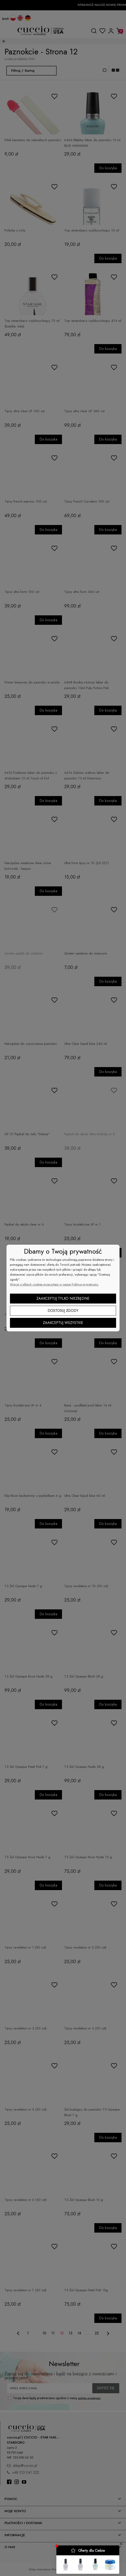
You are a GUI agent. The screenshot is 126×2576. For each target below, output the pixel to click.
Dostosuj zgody (63, 1310)
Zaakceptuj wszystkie (63, 1322)
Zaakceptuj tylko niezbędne (62, 1298)
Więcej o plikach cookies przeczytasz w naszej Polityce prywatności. (54, 1284)
